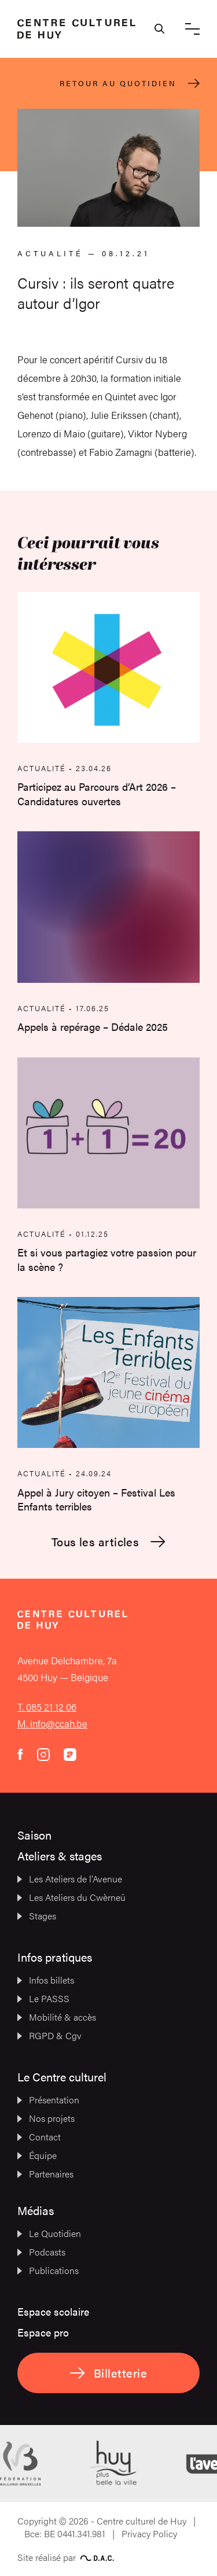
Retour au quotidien (130, 83)
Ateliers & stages (59, 1855)
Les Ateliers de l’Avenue (69, 1878)
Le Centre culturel (61, 2076)
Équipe (37, 2155)
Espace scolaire (53, 2311)
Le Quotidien (49, 2233)
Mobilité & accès (56, 2017)
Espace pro (43, 2332)
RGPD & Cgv (49, 2035)
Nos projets (46, 2118)
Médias (35, 2210)
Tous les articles (109, 1542)
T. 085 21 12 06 (46, 1706)
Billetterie (108, 2372)
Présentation (48, 2099)
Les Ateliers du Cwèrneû (71, 1897)
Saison (34, 1834)
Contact (39, 2136)
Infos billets (45, 1980)
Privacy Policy (149, 2533)
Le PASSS (43, 1998)
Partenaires (45, 2173)
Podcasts (41, 2251)
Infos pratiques (54, 1956)
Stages (36, 1915)
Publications (48, 2270)
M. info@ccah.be (52, 1723)
